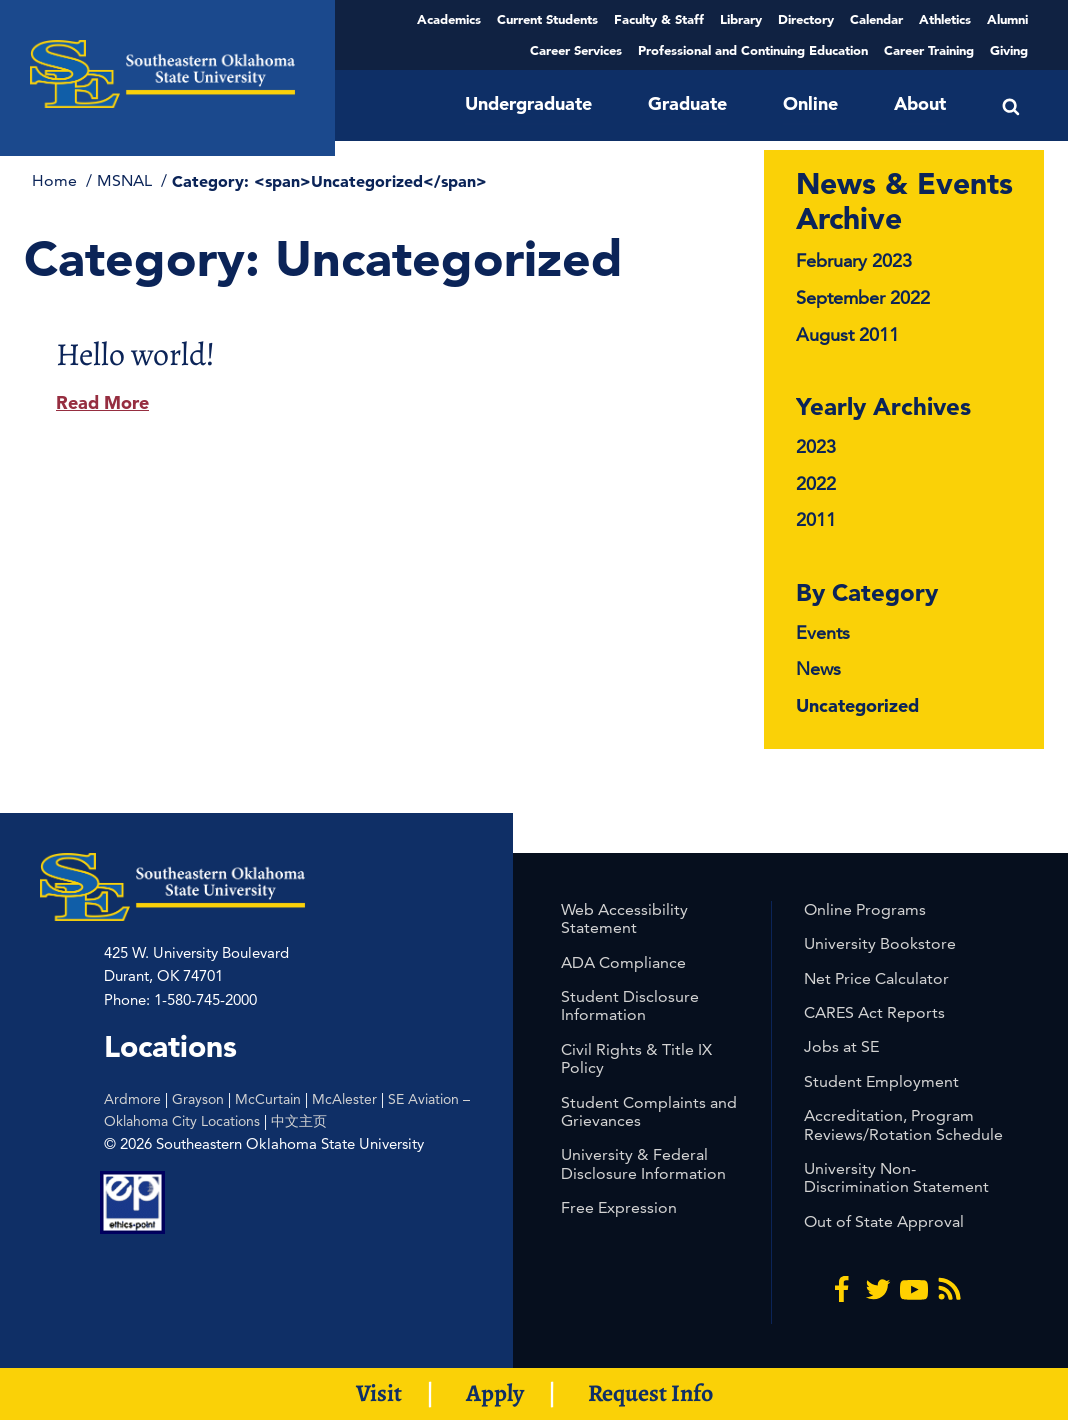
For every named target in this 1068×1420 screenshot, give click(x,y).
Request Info (650, 1393)
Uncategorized (857, 705)
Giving (1009, 50)
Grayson (198, 1099)
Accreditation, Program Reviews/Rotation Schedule (903, 1124)
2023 (816, 446)
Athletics (945, 19)
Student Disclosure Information (630, 1005)
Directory (806, 19)
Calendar (876, 19)
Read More (102, 402)
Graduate (687, 103)
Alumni (1007, 19)
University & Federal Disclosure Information (643, 1163)
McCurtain (268, 1099)
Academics (449, 19)
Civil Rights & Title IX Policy (636, 1058)
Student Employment (881, 1081)
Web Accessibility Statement (624, 918)
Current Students (547, 19)
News (818, 668)
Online (810, 103)
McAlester (344, 1099)
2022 (816, 483)
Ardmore (132, 1099)
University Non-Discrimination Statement (896, 1177)
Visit (379, 1393)
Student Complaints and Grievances (649, 1111)
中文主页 (299, 1121)
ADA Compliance (623, 962)
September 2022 (863, 297)
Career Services (576, 50)
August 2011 (847, 334)
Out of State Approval (884, 1221)
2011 (816, 519)
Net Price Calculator (876, 978)
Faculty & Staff (659, 19)
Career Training (929, 50)
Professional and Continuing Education (753, 50)
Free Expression (619, 1207)
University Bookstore (880, 943)
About (920, 103)
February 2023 (854, 260)
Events (823, 632)
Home (56, 180)
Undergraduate (528, 103)
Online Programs (865, 909)
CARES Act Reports (874, 1012)
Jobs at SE (841, 1046)
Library (741, 19)
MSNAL (126, 180)
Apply (495, 1393)
